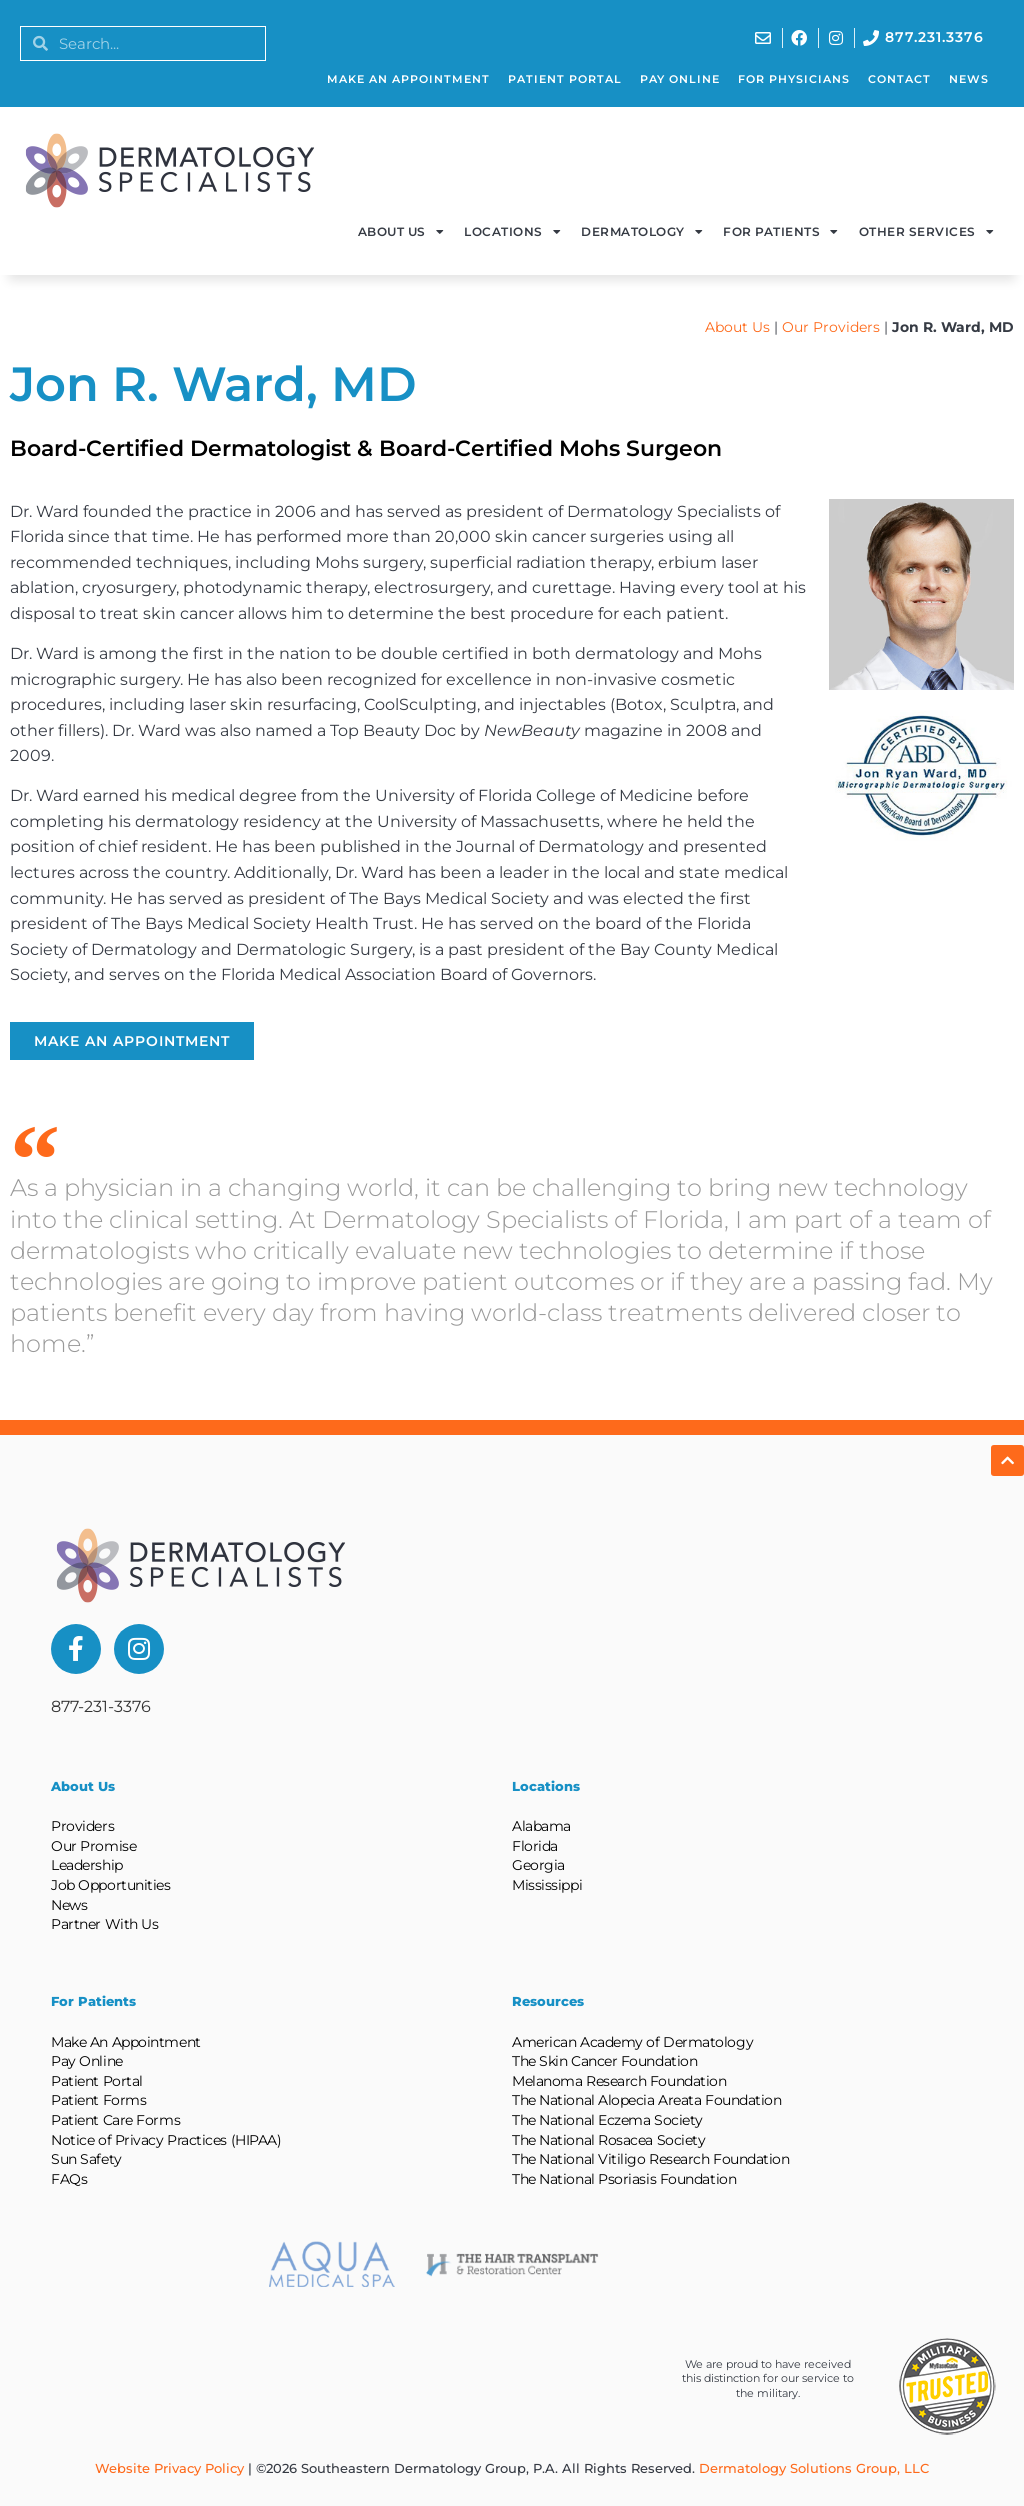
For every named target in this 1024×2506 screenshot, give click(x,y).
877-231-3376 (101, 1706)
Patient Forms (98, 2100)
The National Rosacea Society (608, 2140)
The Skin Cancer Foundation (604, 2061)
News (969, 79)
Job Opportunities (110, 1885)
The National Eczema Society (607, 2120)
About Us (401, 232)
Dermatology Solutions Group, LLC (814, 2468)
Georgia (538, 1865)
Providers (82, 1826)
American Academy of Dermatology (632, 2042)
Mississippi (547, 1885)
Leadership (87, 1865)
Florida (535, 1846)
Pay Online (680, 79)
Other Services (927, 232)
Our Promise (93, 1846)
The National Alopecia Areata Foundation (646, 2100)
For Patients (781, 232)
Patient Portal (565, 79)
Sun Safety (86, 2159)
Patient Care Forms (115, 2120)
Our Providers (831, 327)
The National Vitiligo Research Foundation (651, 2159)
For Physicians (794, 79)
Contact (899, 79)
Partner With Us (104, 1924)
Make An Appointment (408, 79)
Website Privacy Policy (169, 2468)
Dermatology (642, 232)
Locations (512, 232)
